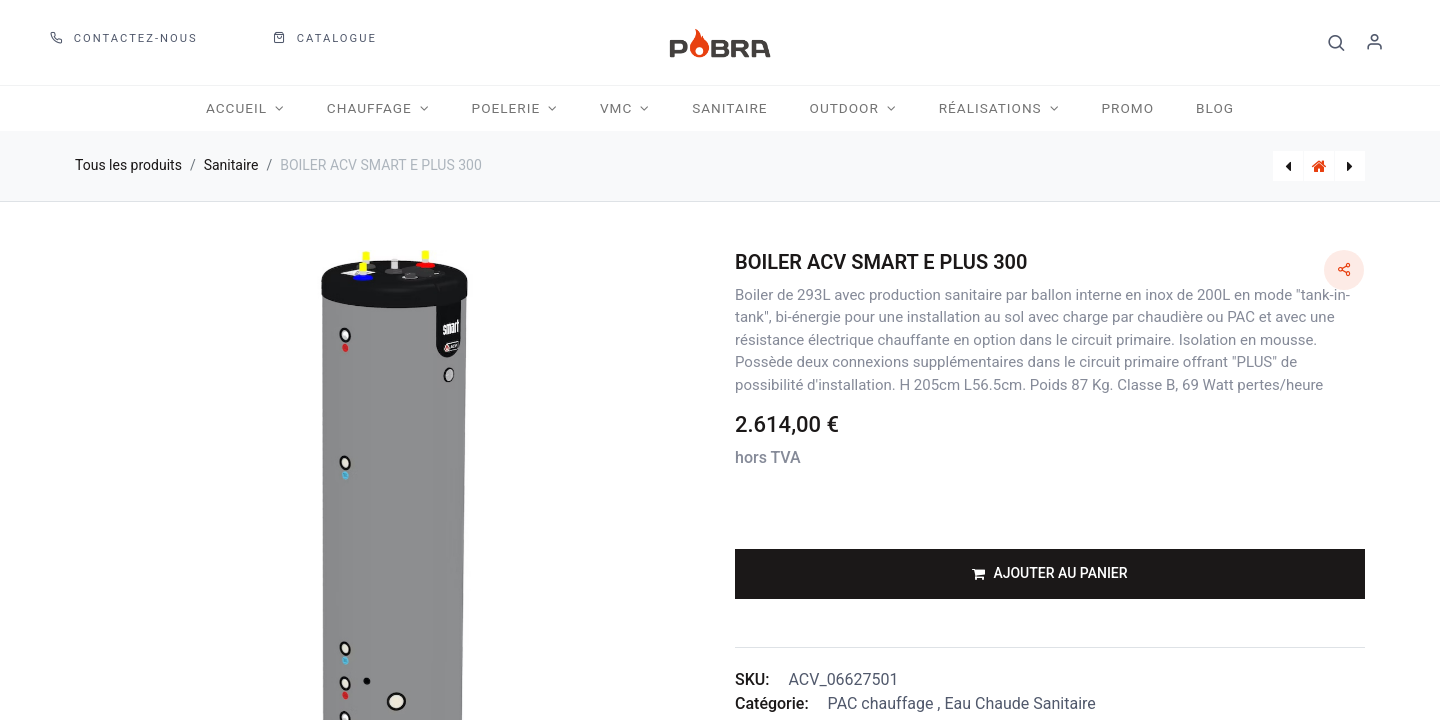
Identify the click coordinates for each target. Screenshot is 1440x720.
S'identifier (1375, 43)
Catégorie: (772, 703)
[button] (1337, 43)
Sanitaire (231, 165)
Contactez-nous (124, 38)
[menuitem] (729, 108)
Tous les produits (128, 165)
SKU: (752, 679)
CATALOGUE (325, 38)
